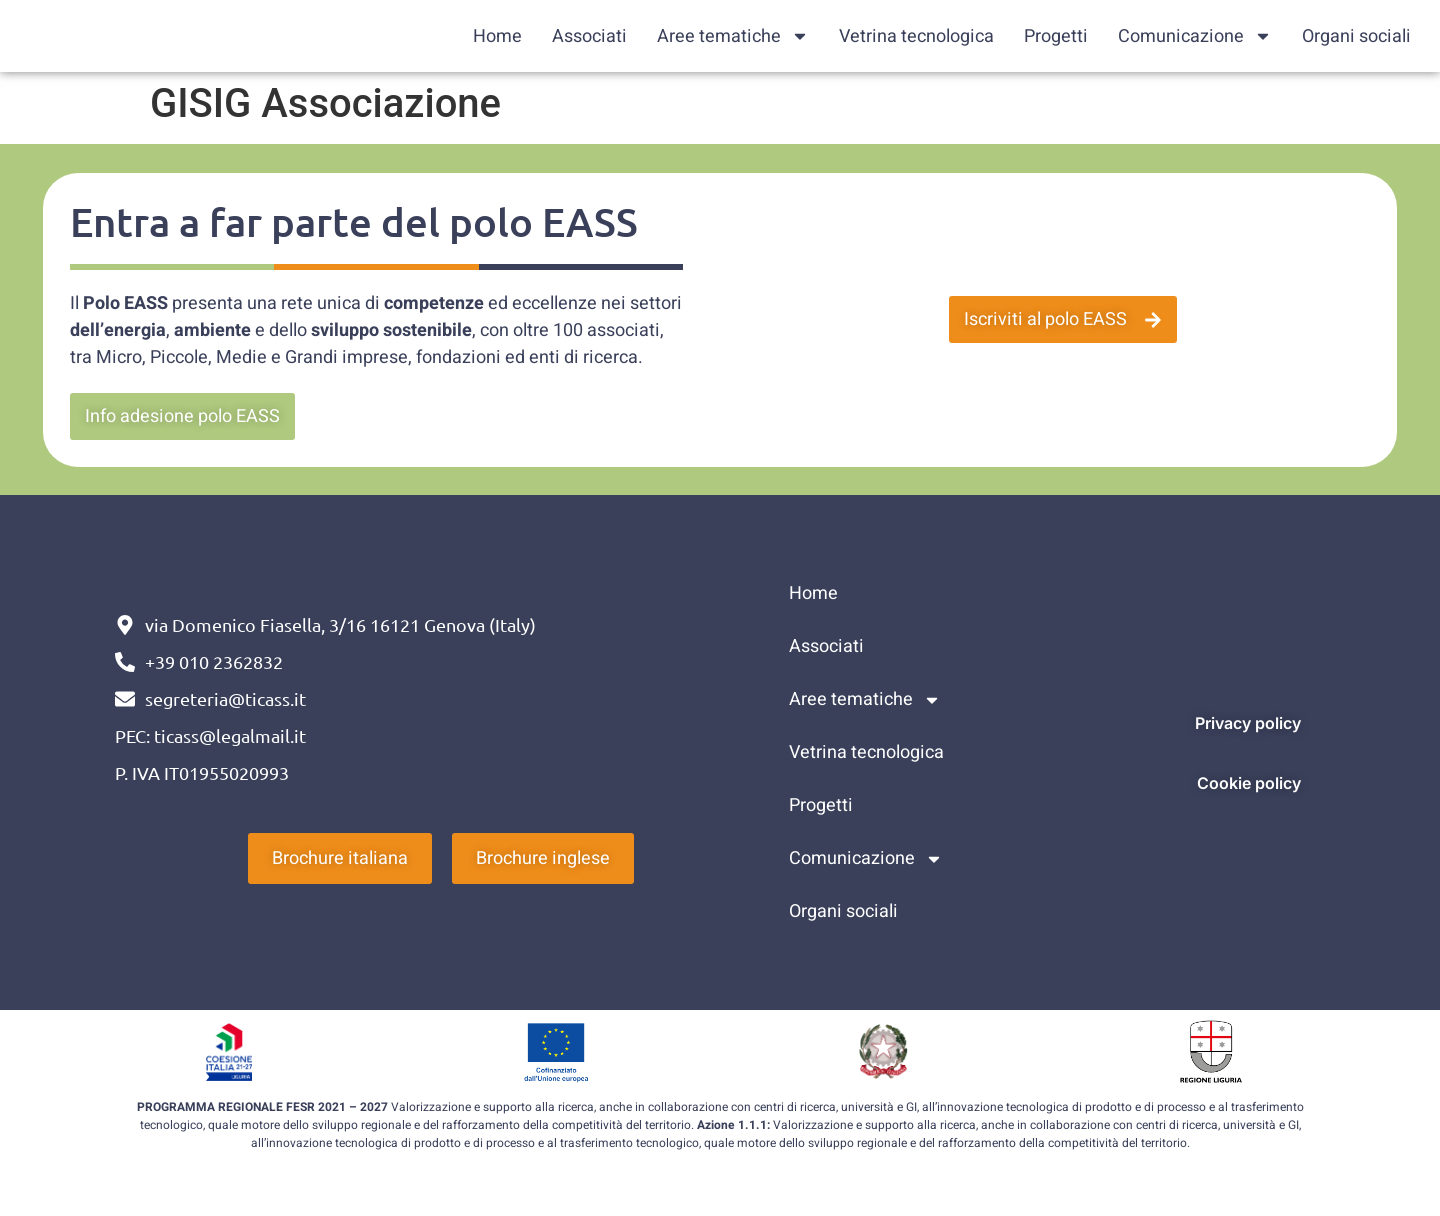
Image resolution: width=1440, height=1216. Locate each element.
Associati (589, 36)
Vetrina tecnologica (916, 36)
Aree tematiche (733, 36)
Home (497, 36)
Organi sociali (1356, 36)
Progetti (1056, 36)
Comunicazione (1195, 36)
